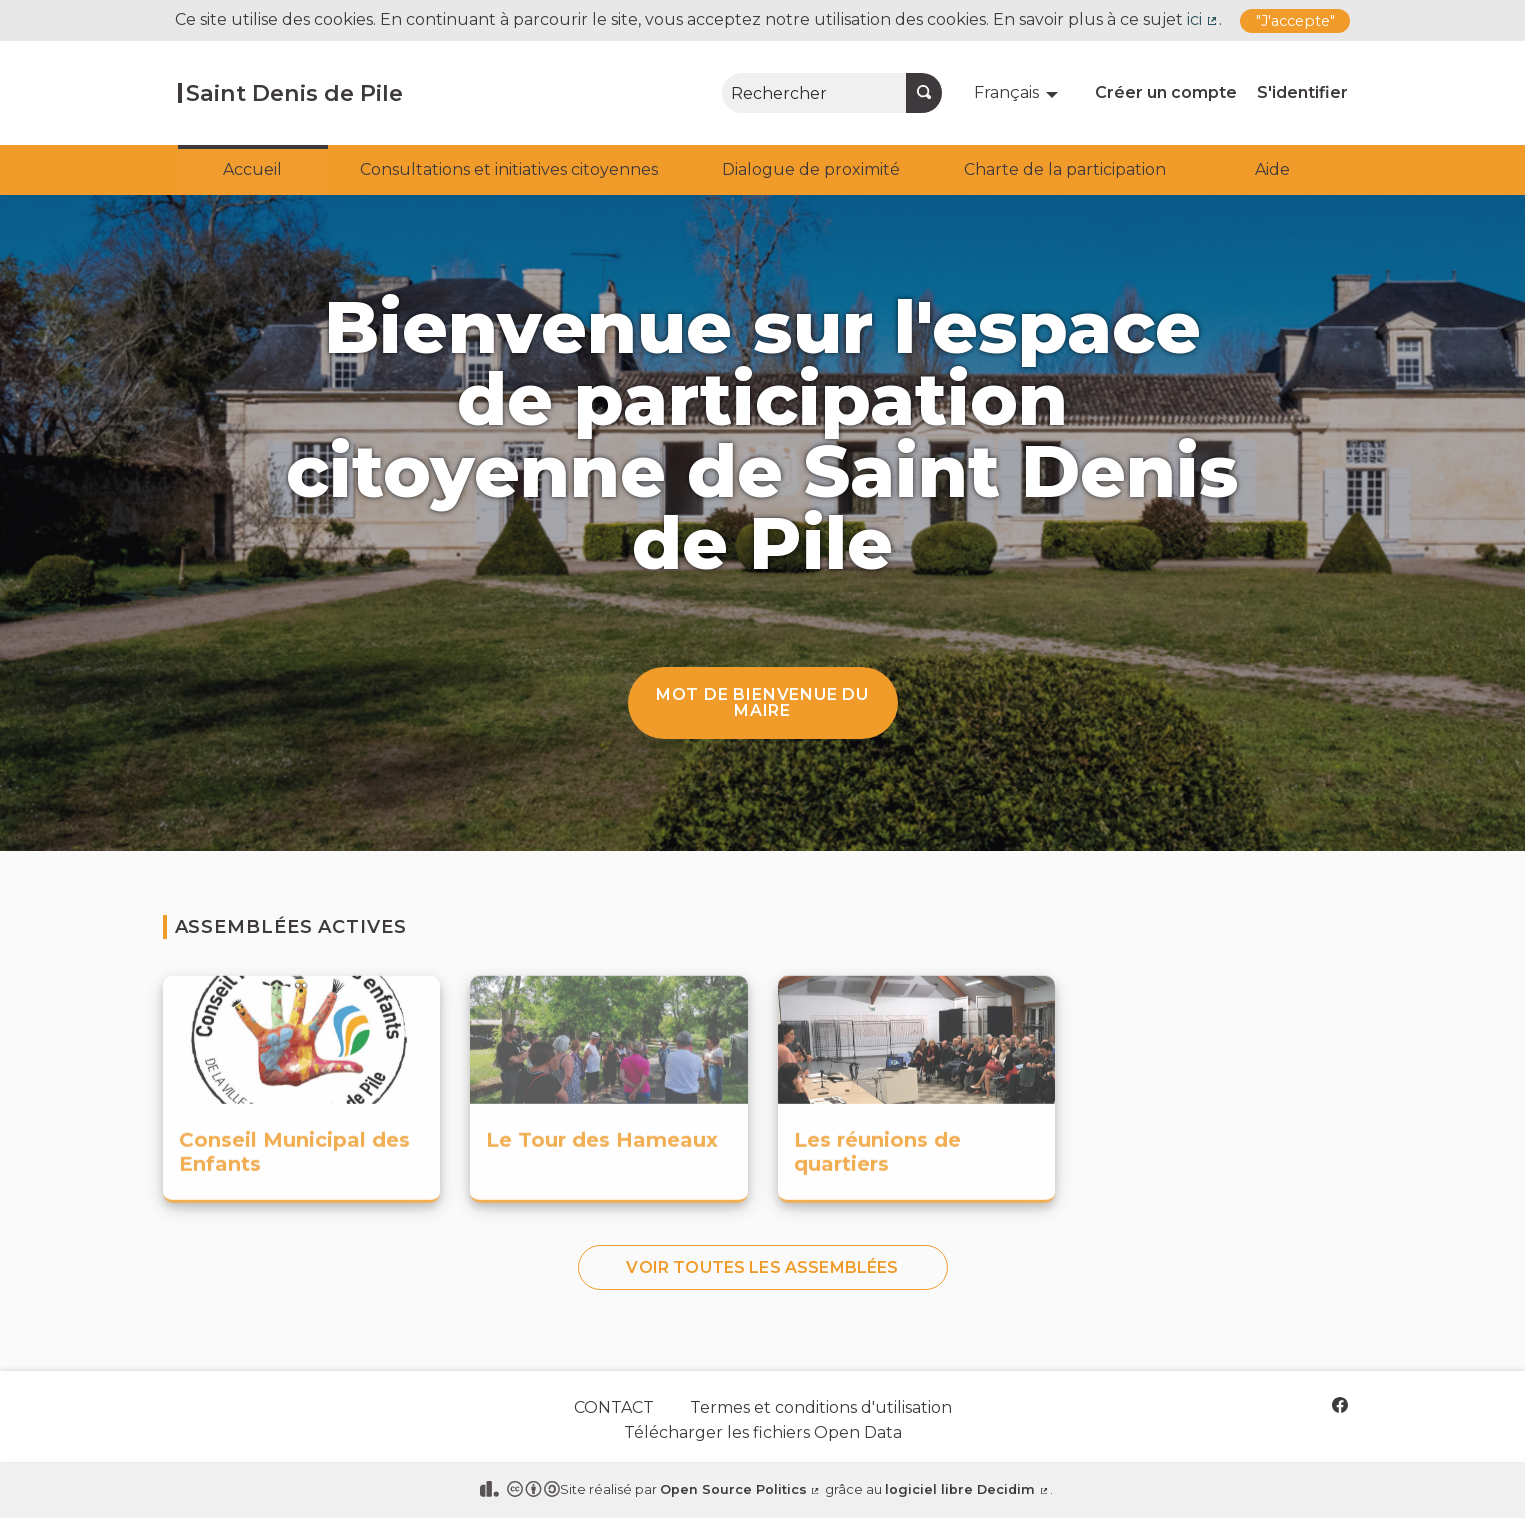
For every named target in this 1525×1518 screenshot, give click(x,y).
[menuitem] (1018, 93)
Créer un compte (1166, 92)
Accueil (252, 169)
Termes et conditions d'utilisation (821, 1407)
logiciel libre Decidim (967, 1489)
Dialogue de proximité (811, 169)
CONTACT (614, 1407)
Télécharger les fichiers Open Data (763, 1432)
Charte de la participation (1065, 169)
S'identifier (1302, 92)
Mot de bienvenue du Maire (762, 702)
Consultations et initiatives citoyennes (509, 169)
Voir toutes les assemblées (762, 1267)
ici (1203, 19)
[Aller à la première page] (290, 93)
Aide (1272, 169)
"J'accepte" (1295, 21)
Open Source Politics (741, 1489)
